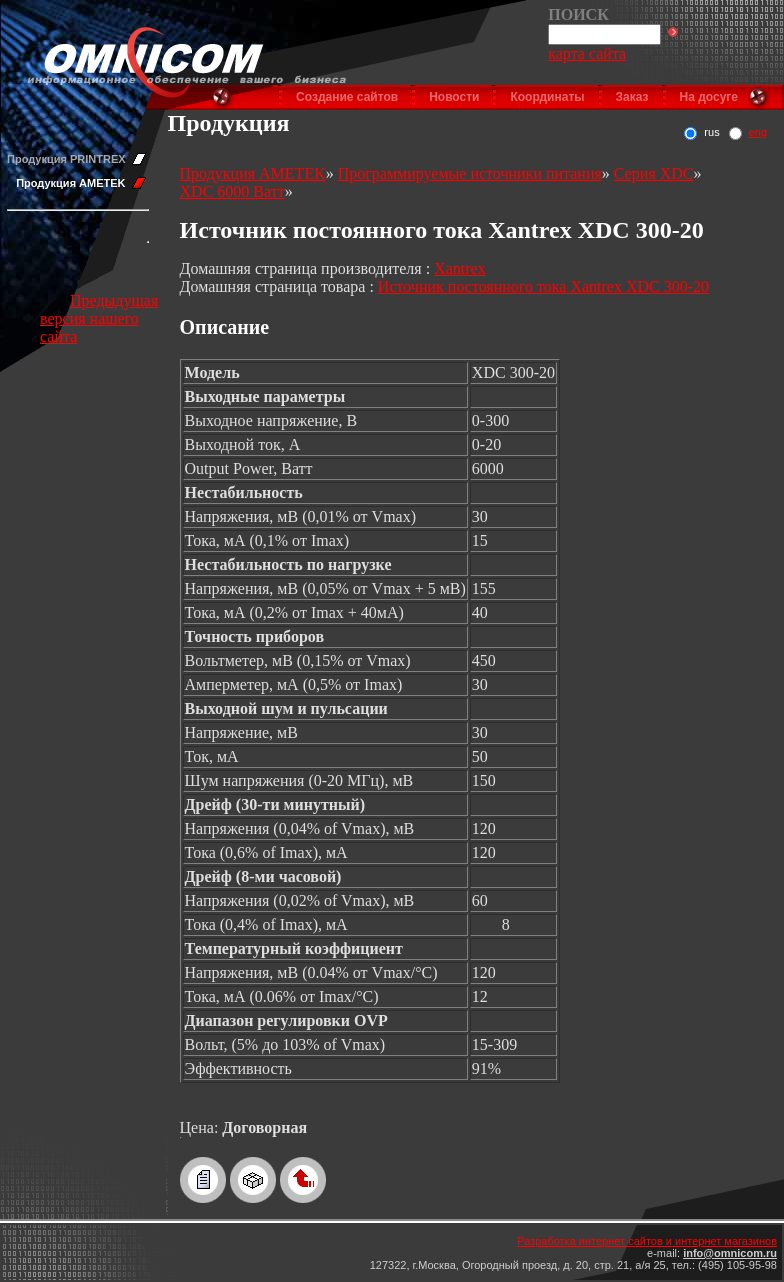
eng (758, 132)
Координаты (547, 97)
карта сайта (587, 53)
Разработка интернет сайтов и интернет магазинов (647, 1241)
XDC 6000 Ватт (232, 191)
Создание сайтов (347, 97)
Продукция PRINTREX (66, 159)
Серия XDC (654, 173)
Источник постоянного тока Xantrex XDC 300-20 (543, 286)
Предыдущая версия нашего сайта (99, 318)
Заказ (632, 97)
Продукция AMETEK (70, 183)
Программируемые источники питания (470, 173)
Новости (454, 97)
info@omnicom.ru (730, 1253)
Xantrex (460, 268)
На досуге (709, 97)
